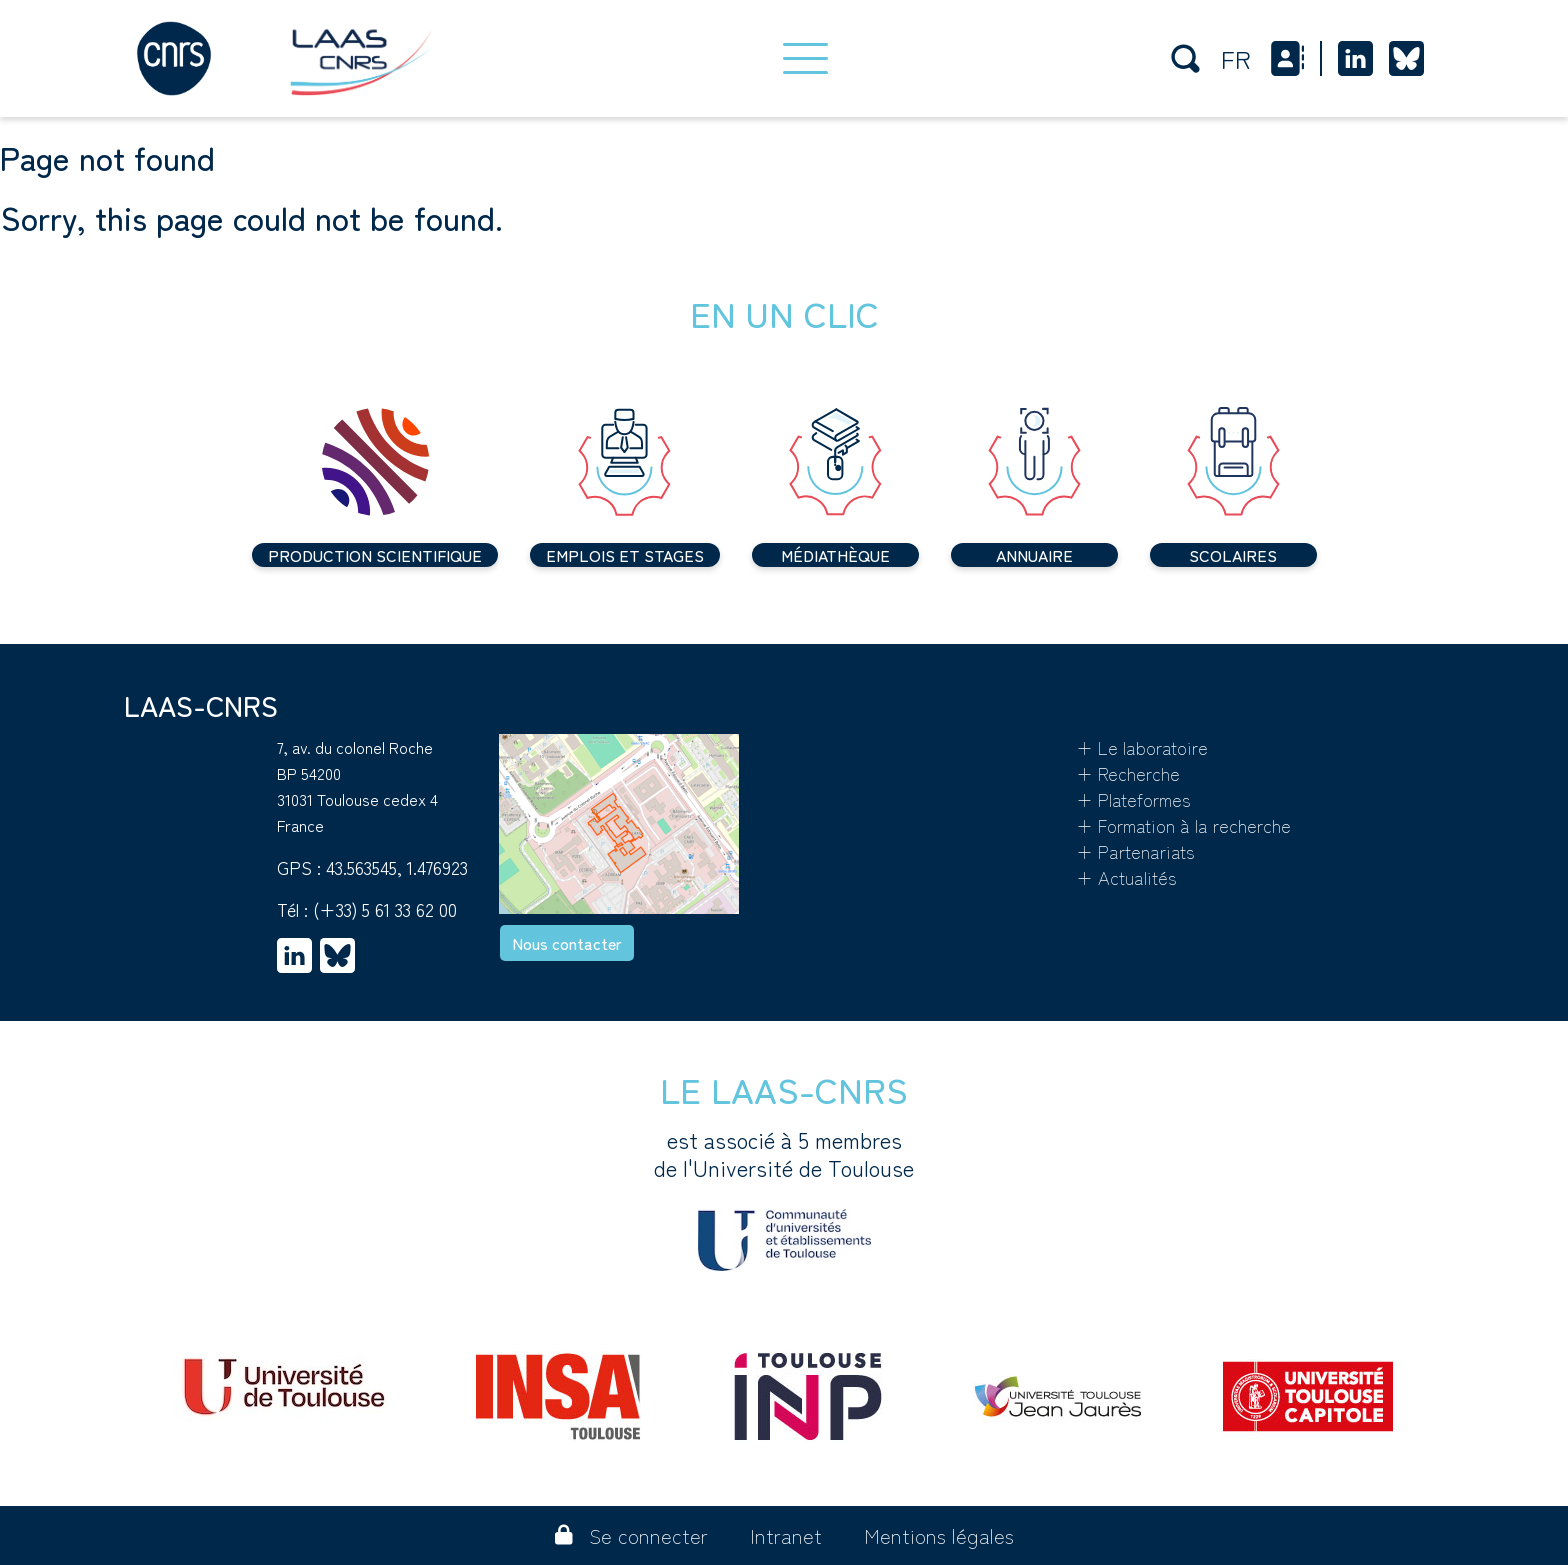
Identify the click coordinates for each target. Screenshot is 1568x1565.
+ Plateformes (1133, 799)
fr (1236, 58)
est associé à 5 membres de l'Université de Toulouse (784, 1198)
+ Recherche (1128, 773)
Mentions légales (939, 1535)
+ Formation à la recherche (1183, 825)
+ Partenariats (1135, 851)
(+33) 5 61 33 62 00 (385, 909)
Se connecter (631, 1535)
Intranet (786, 1535)
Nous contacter (567, 943)
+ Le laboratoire (1142, 747)
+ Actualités (1126, 877)
